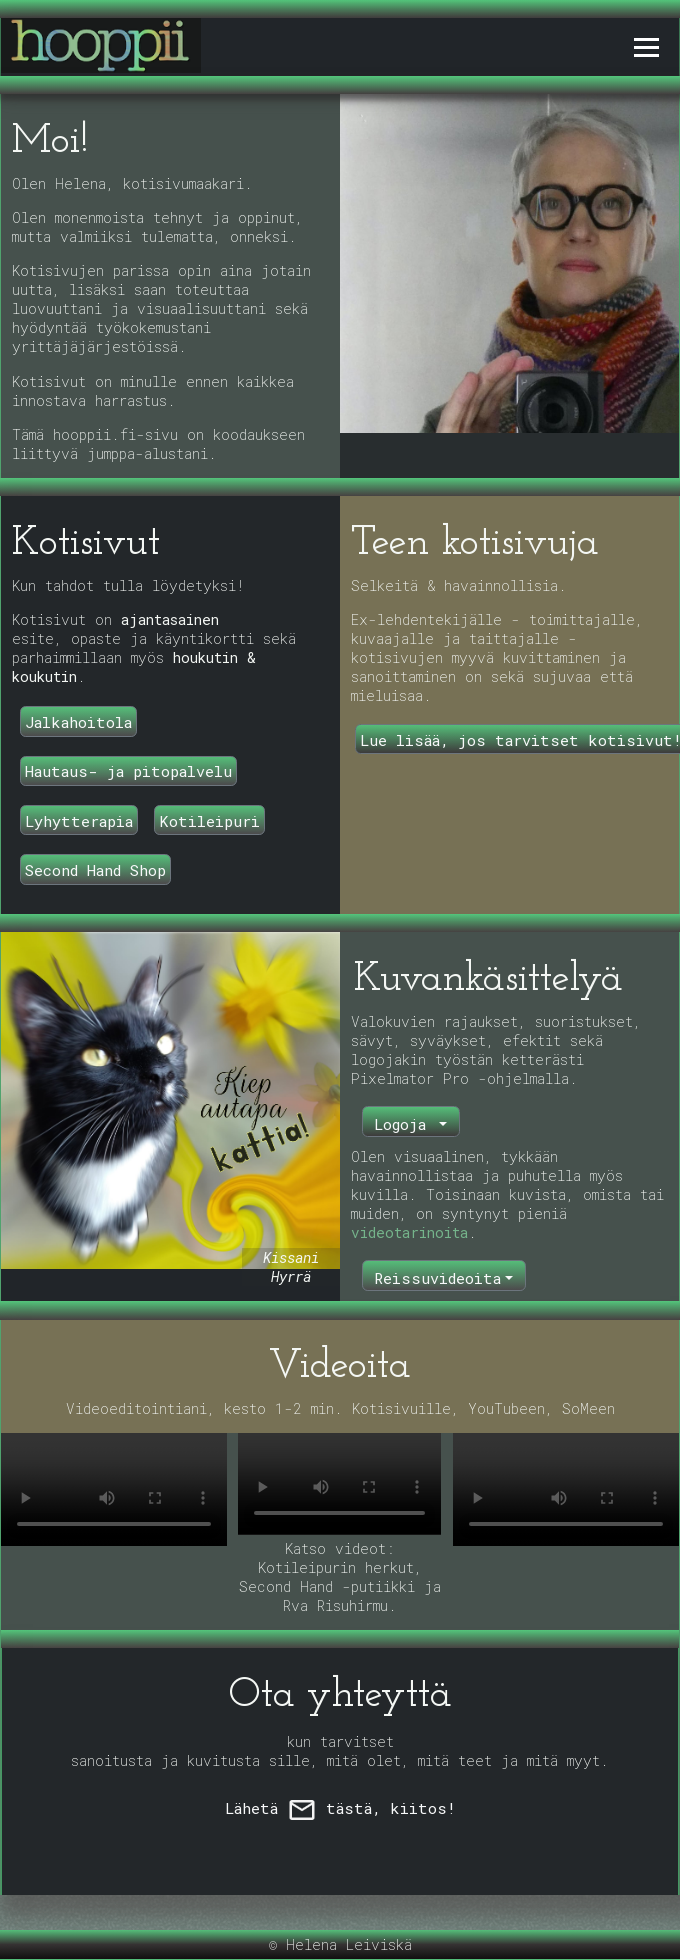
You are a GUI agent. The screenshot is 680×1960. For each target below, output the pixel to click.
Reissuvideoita (437, 1278)
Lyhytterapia (79, 821)
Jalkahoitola (78, 722)
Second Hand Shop (95, 870)
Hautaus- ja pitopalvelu (128, 771)
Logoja (404, 1124)
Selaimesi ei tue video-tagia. (114, 1489)
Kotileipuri (209, 821)
